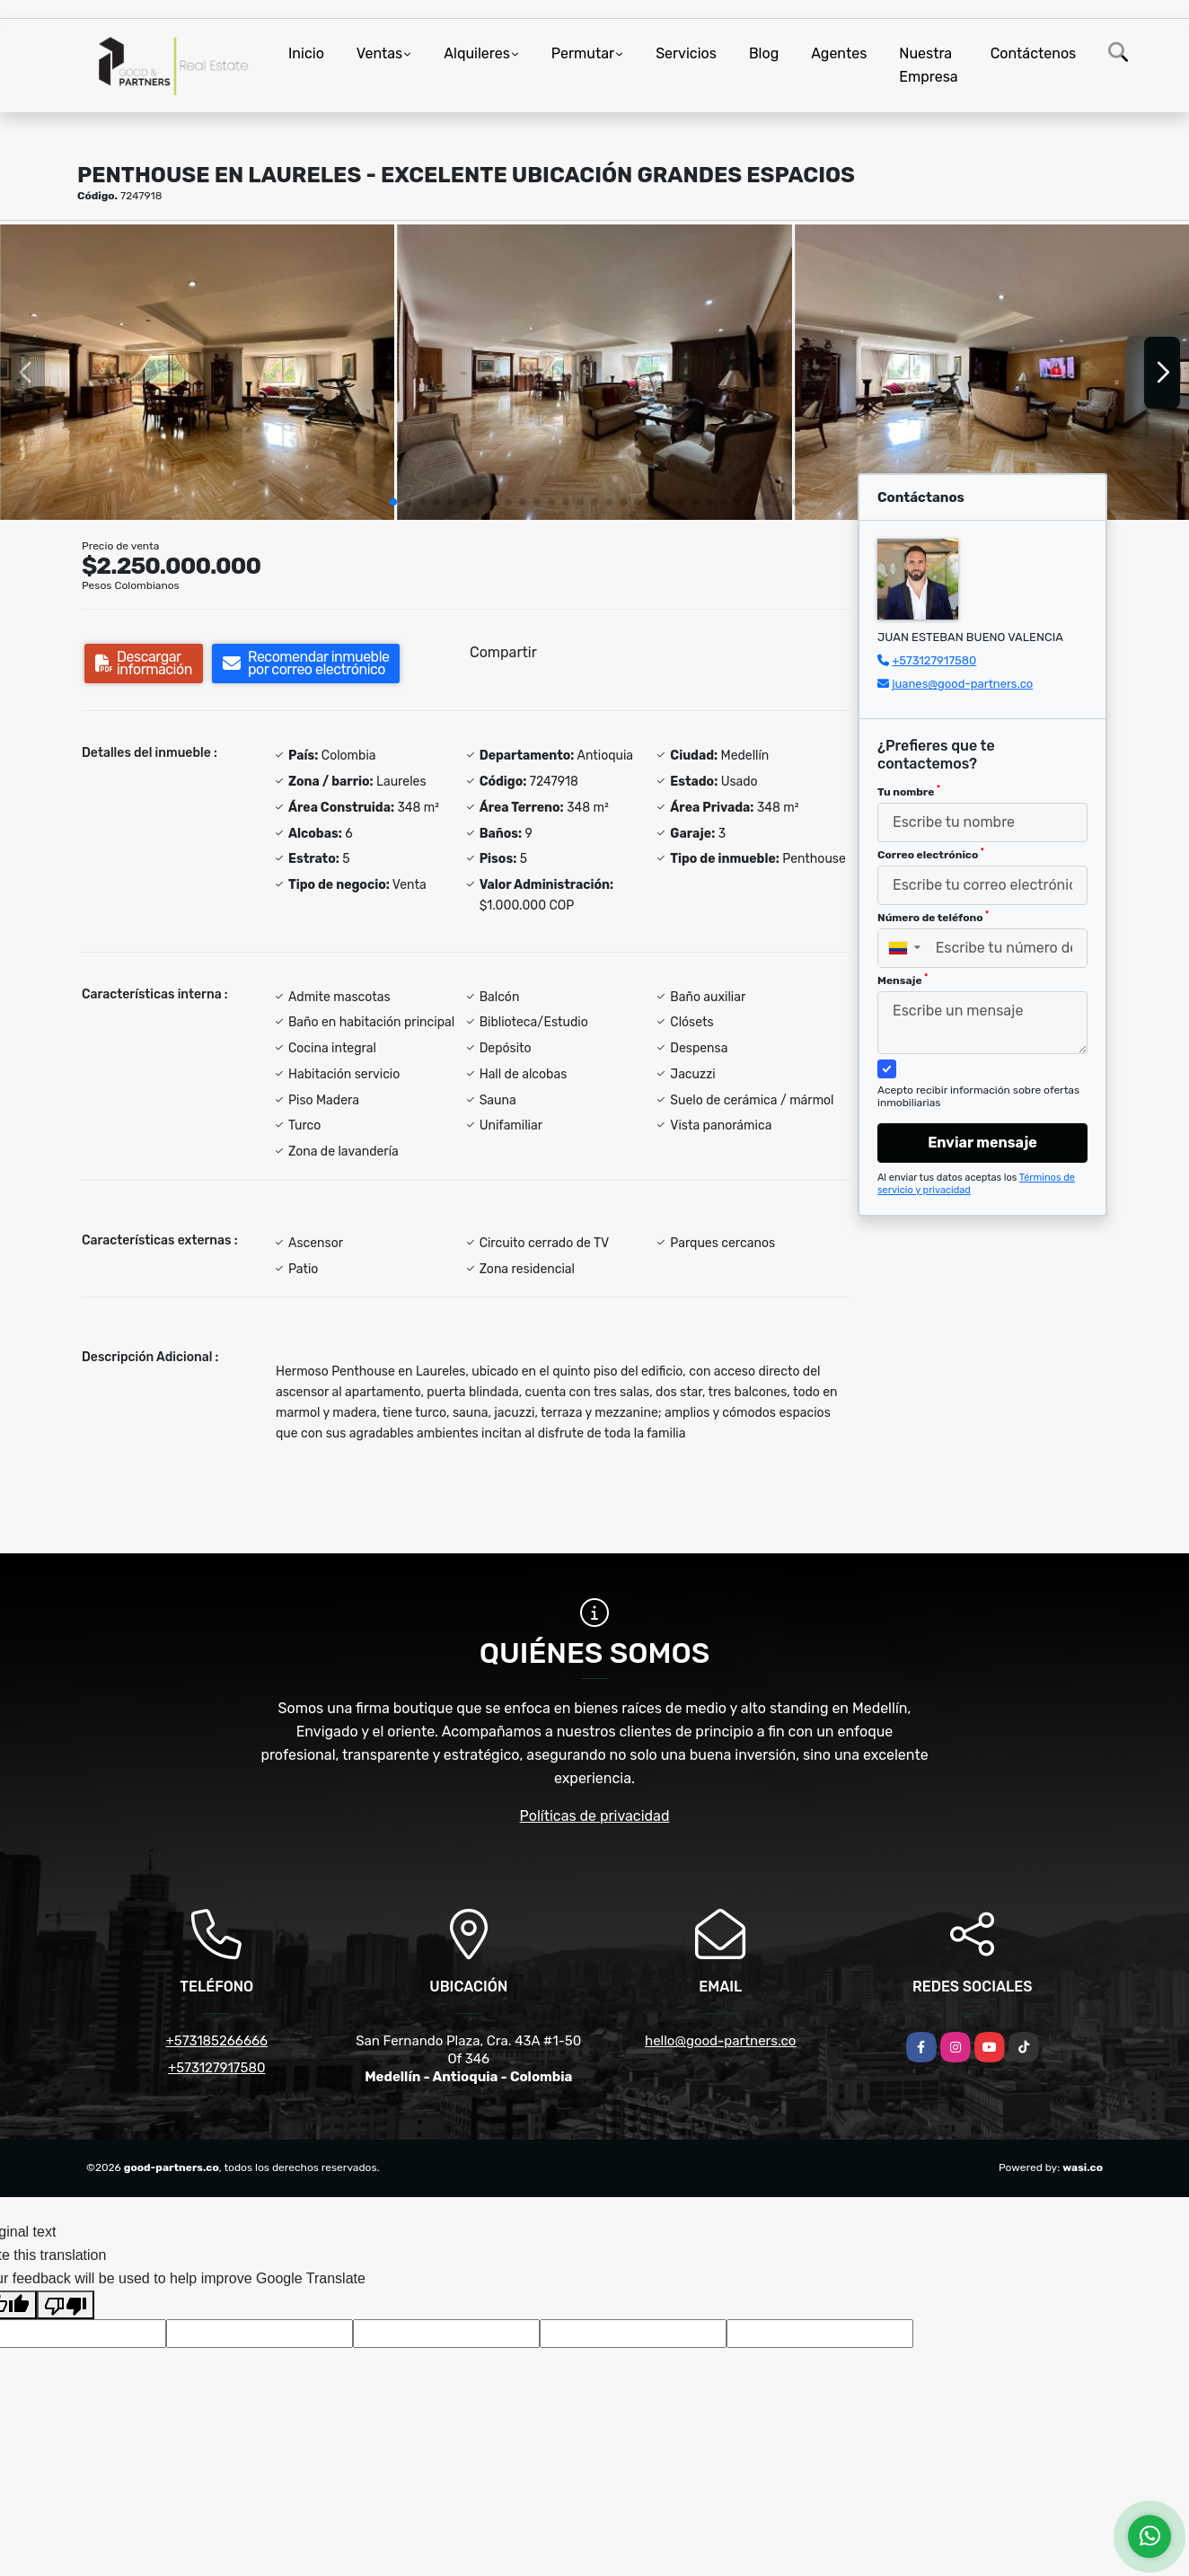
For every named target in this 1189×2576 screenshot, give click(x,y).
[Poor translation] (65, 2304)
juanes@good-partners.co (962, 683)
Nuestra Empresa (928, 65)
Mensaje (902, 979)
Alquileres (477, 53)
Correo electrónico (930, 854)
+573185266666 (216, 2041)
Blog (764, 53)
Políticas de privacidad (595, 1815)
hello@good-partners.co (720, 2041)
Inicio (306, 53)
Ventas (379, 53)
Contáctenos (1034, 53)
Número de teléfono (933, 917)
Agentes (839, 53)
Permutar (582, 53)
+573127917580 (934, 660)
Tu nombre (908, 791)
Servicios (686, 53)
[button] (393, 502)
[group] (197, 372)
